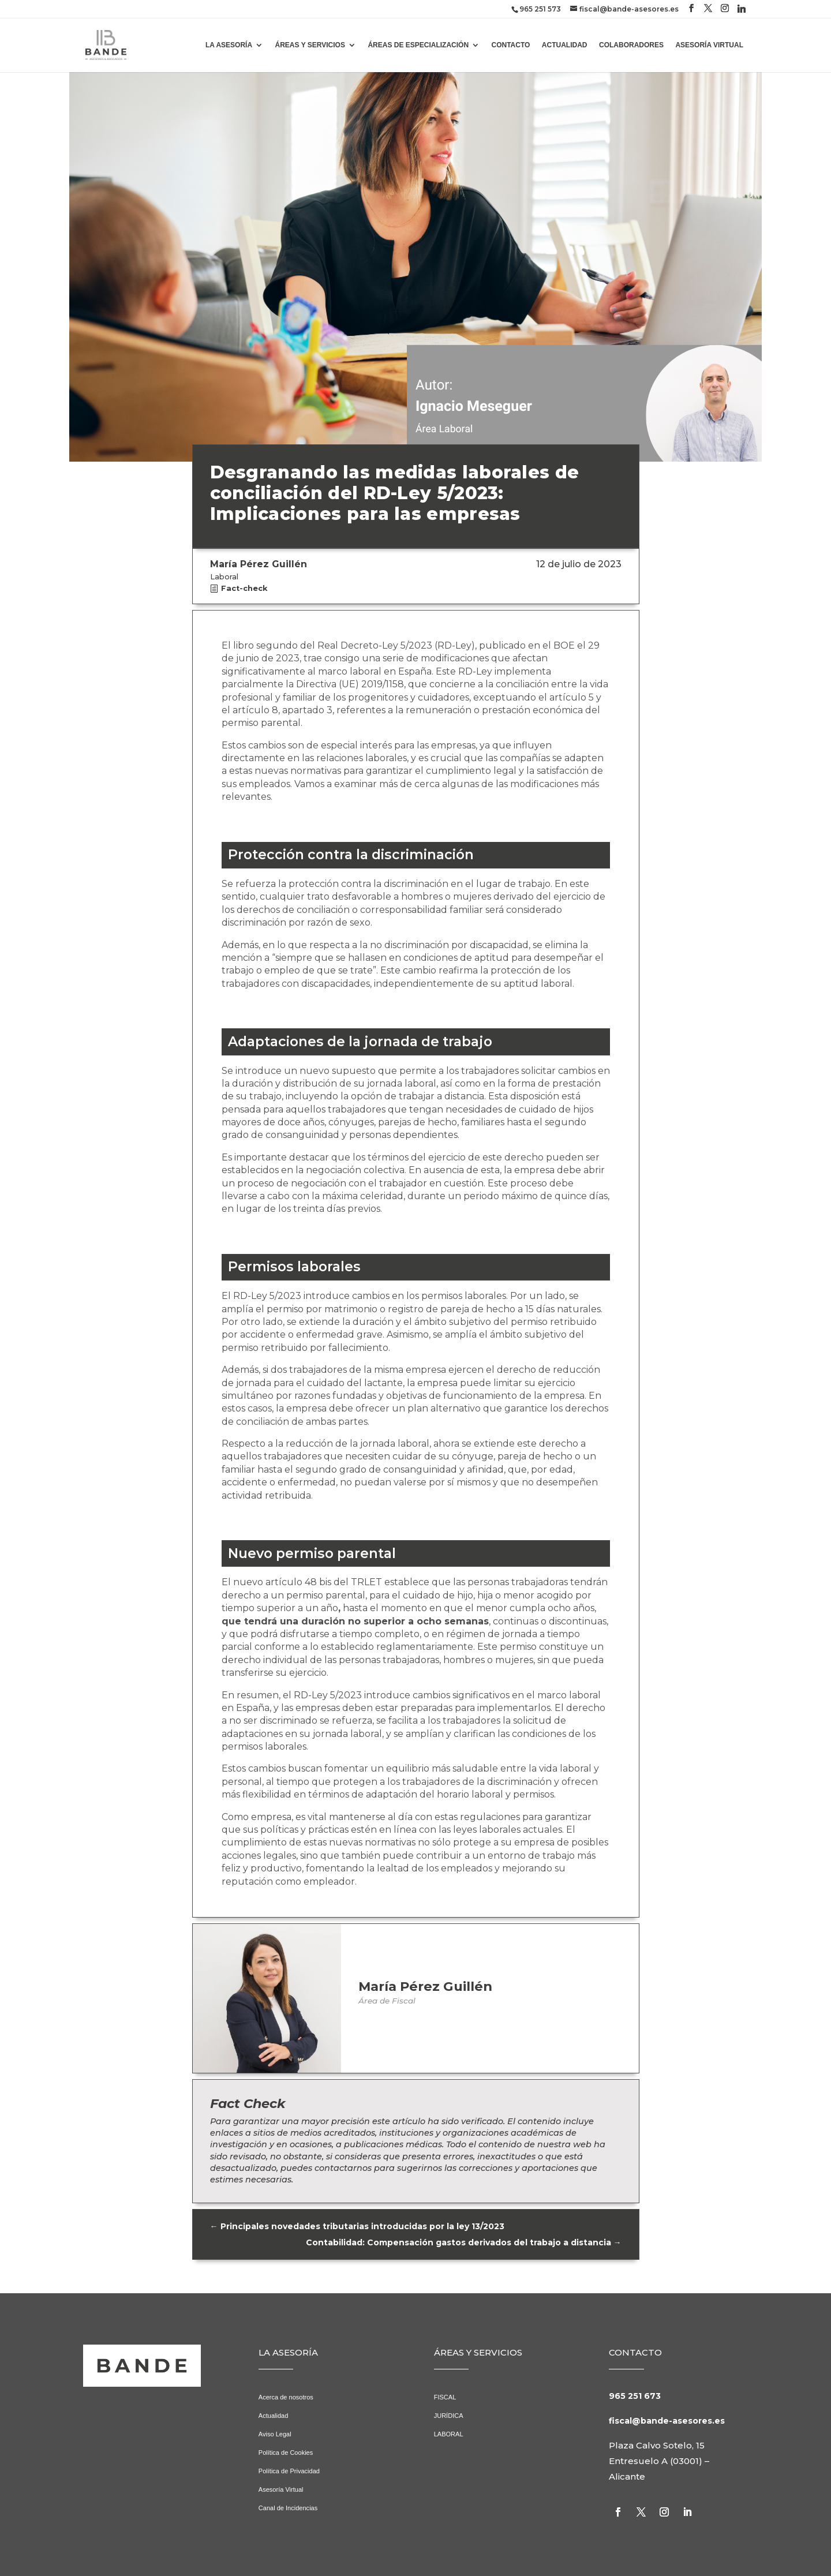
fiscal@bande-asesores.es (667, 2421)
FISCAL (445, 2397)
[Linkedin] (742, 9)
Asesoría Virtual (281, 2489)
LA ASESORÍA (228, 45)
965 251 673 (635, 2396)
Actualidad (274, 2415)
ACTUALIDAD (564, 45)
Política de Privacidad (289, 2471)
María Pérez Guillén (425, 1986)
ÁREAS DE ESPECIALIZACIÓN (418, 45)
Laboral (224, 576)
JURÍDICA (448, 2415)
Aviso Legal (275, 2434)
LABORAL (448, 2434)
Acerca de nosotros (286, 2397)
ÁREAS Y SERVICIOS (310, 45)
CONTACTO (511, 45)
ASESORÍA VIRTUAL (709, 45)
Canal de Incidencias (288, 2507)
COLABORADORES (631, 45)
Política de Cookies (286, 2452)
